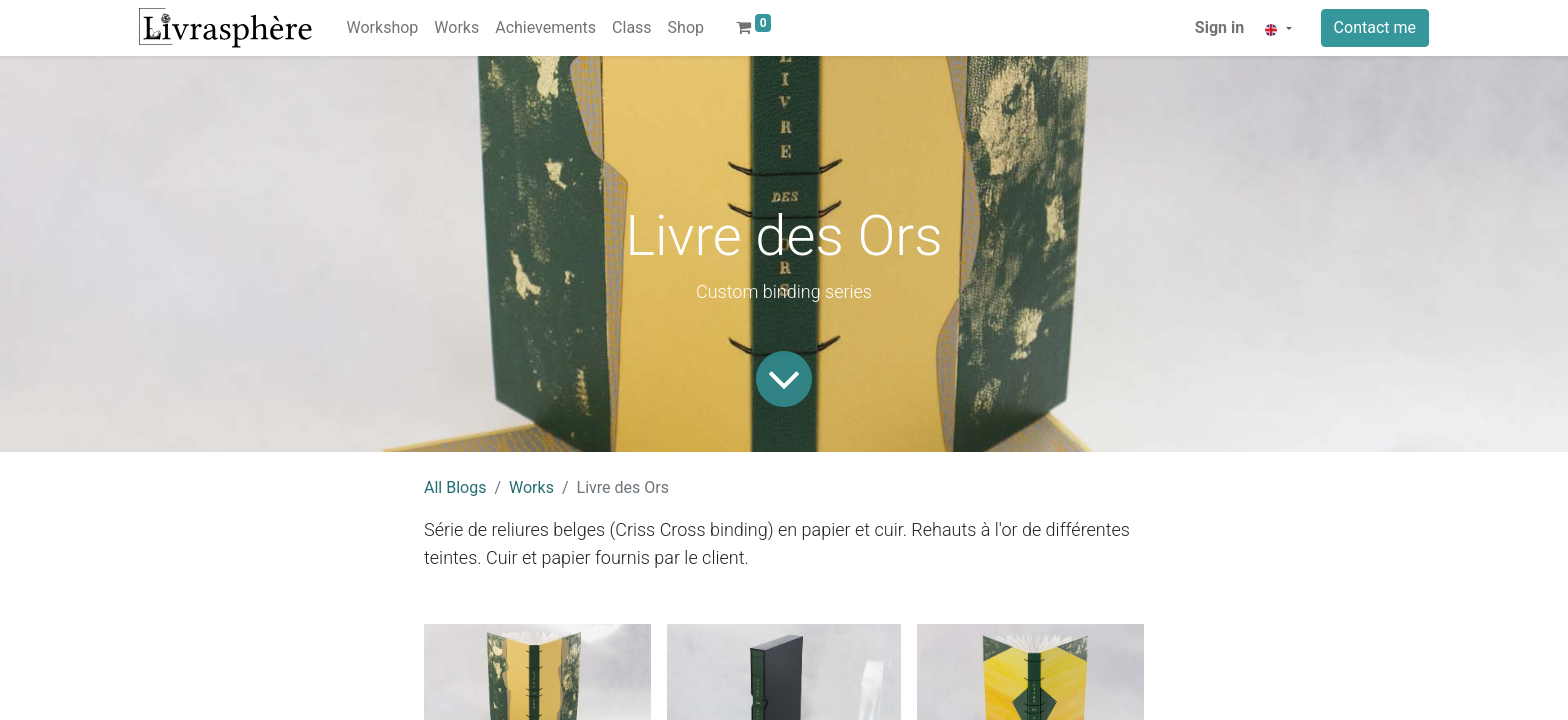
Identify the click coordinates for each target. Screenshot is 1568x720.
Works (531, 487)
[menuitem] (383, 28)
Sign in (1219, 27)
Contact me (1375, 27)
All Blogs (455, 487)
